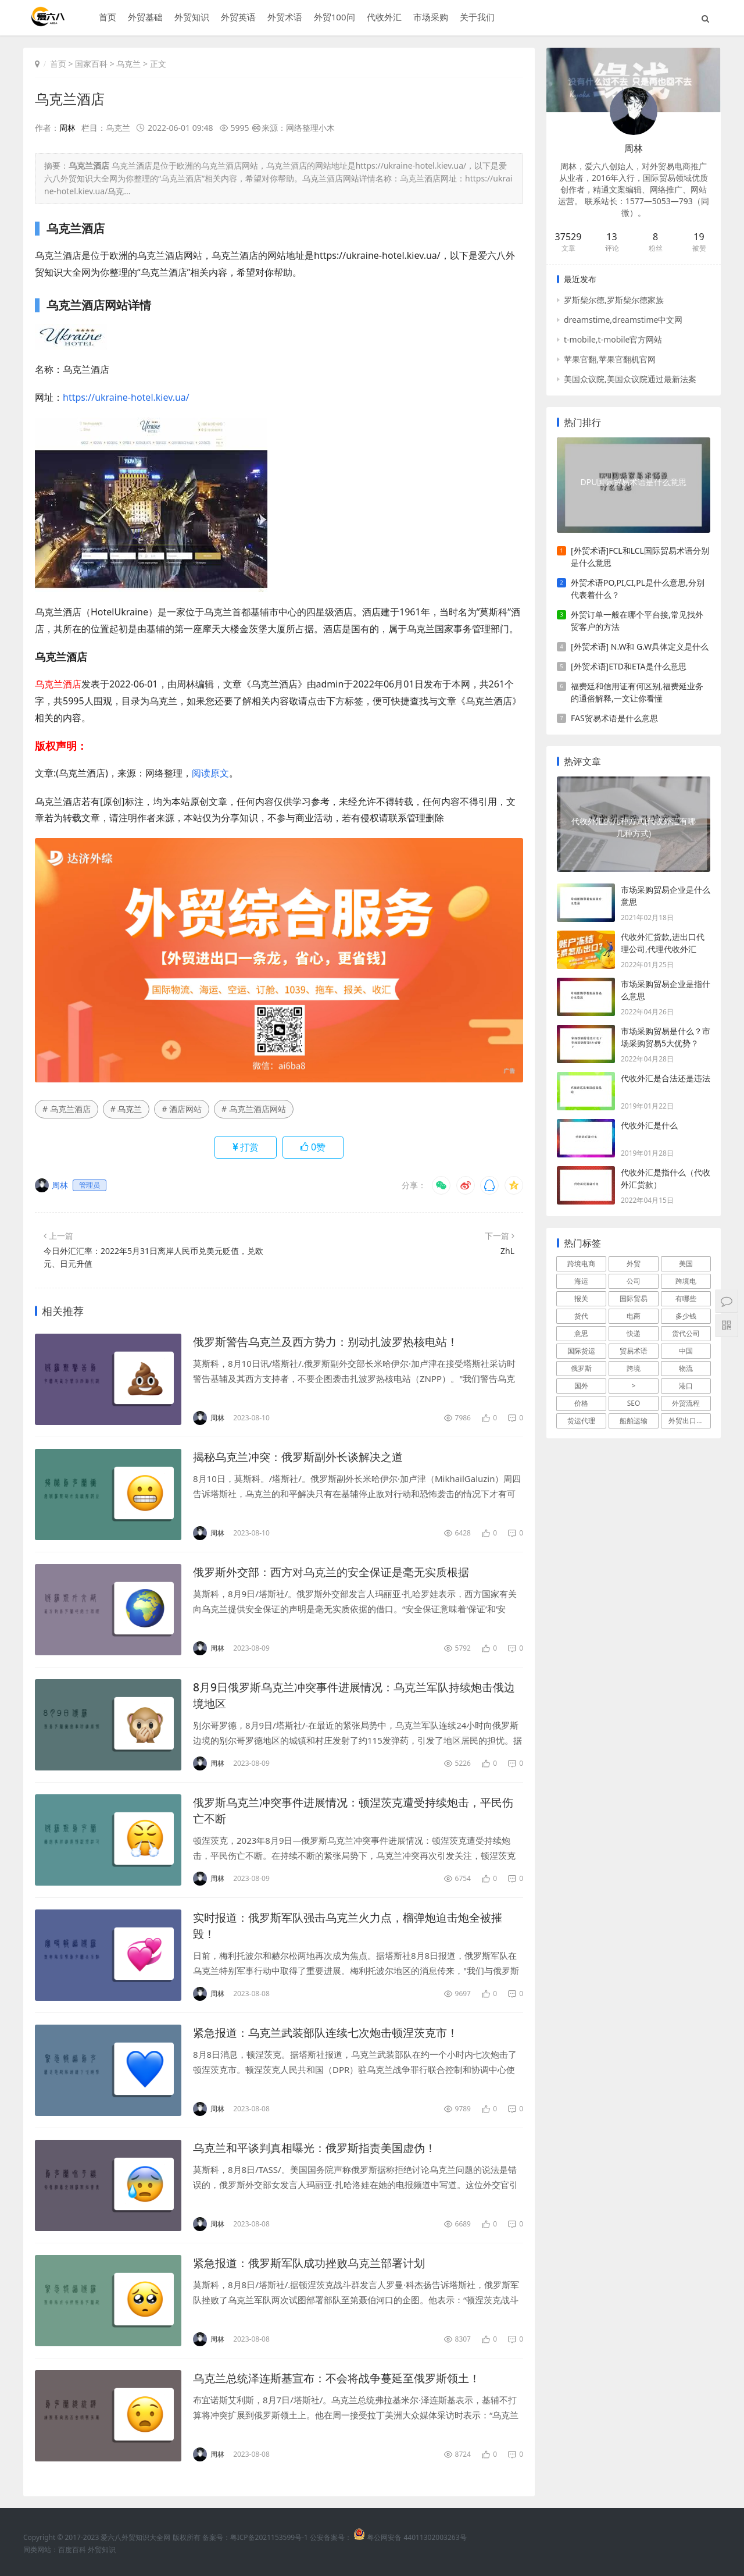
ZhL (507, 1250)
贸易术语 (634, 1351)
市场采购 (429, 18)
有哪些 (685, 1298)
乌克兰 (128, 63)
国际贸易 (634, 1298)
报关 (581, 1298)
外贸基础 (144, 18)
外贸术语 (283, 18)
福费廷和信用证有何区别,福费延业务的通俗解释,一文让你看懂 (637, 692)
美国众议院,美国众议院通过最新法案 (630, 378)
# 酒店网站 (182, 1108)
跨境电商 (581, 1264)
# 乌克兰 (126, 1108)
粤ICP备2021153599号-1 (269, 2537)
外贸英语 (237, 18)
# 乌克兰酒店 (66, 1108)
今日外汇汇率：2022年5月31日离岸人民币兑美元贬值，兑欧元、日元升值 (153, 1257)
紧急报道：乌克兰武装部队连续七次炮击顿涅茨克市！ (332, 2032)
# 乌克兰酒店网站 (253, 1108)
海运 (581, 1281)
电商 (634, 1316)
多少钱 (685, 1316)
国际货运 (581, 1351)
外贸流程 (686, 1403)
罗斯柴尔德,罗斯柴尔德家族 (614, 299)
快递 (634, 1333)
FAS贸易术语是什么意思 (614, 718)
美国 (686, 1264)
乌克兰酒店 (70, 98)
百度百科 (72, 2549)
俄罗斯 (581, 1368)
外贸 (634, 1264)
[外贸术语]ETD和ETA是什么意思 (628, 666)
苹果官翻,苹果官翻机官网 (610, 359)
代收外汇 (383, 18)
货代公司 (686, 1333)
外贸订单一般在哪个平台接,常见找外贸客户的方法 (637, 620)
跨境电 (685, 1281)
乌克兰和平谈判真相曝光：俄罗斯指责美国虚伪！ (321, 2147)
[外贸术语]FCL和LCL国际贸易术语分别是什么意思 (640, 556)
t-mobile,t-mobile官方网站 (613, 339)
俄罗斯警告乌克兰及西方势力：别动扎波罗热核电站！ (332, 1341)
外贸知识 (190, 18)
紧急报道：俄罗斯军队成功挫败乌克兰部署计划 (315, 2263)
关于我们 (476, 18)
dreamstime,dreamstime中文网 (623, 319)
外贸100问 (333, 18)
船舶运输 (634, 1421)
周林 (67, 127)
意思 (581, 1333)
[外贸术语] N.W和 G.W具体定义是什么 (640, 646)
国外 (581, 1386)
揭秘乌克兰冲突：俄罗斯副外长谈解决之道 (303, 1457)
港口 (686, 1386)
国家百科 (91, 63)
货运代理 (581, 1421)
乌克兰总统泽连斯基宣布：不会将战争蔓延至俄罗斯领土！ (344, 2378)
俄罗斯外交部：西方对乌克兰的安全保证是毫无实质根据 (338, 1572)
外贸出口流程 (689, 1421)
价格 (581, 1403)
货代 (581, 1316)
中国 (686, 1351)
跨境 (634, 1368)
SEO (634, 1403)
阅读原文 (210, 772)
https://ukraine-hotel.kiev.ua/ (126, 397)
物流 (686, 1368)
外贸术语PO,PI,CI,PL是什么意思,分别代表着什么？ (637, 588)
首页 (106, 18)
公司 (634, 1281)
